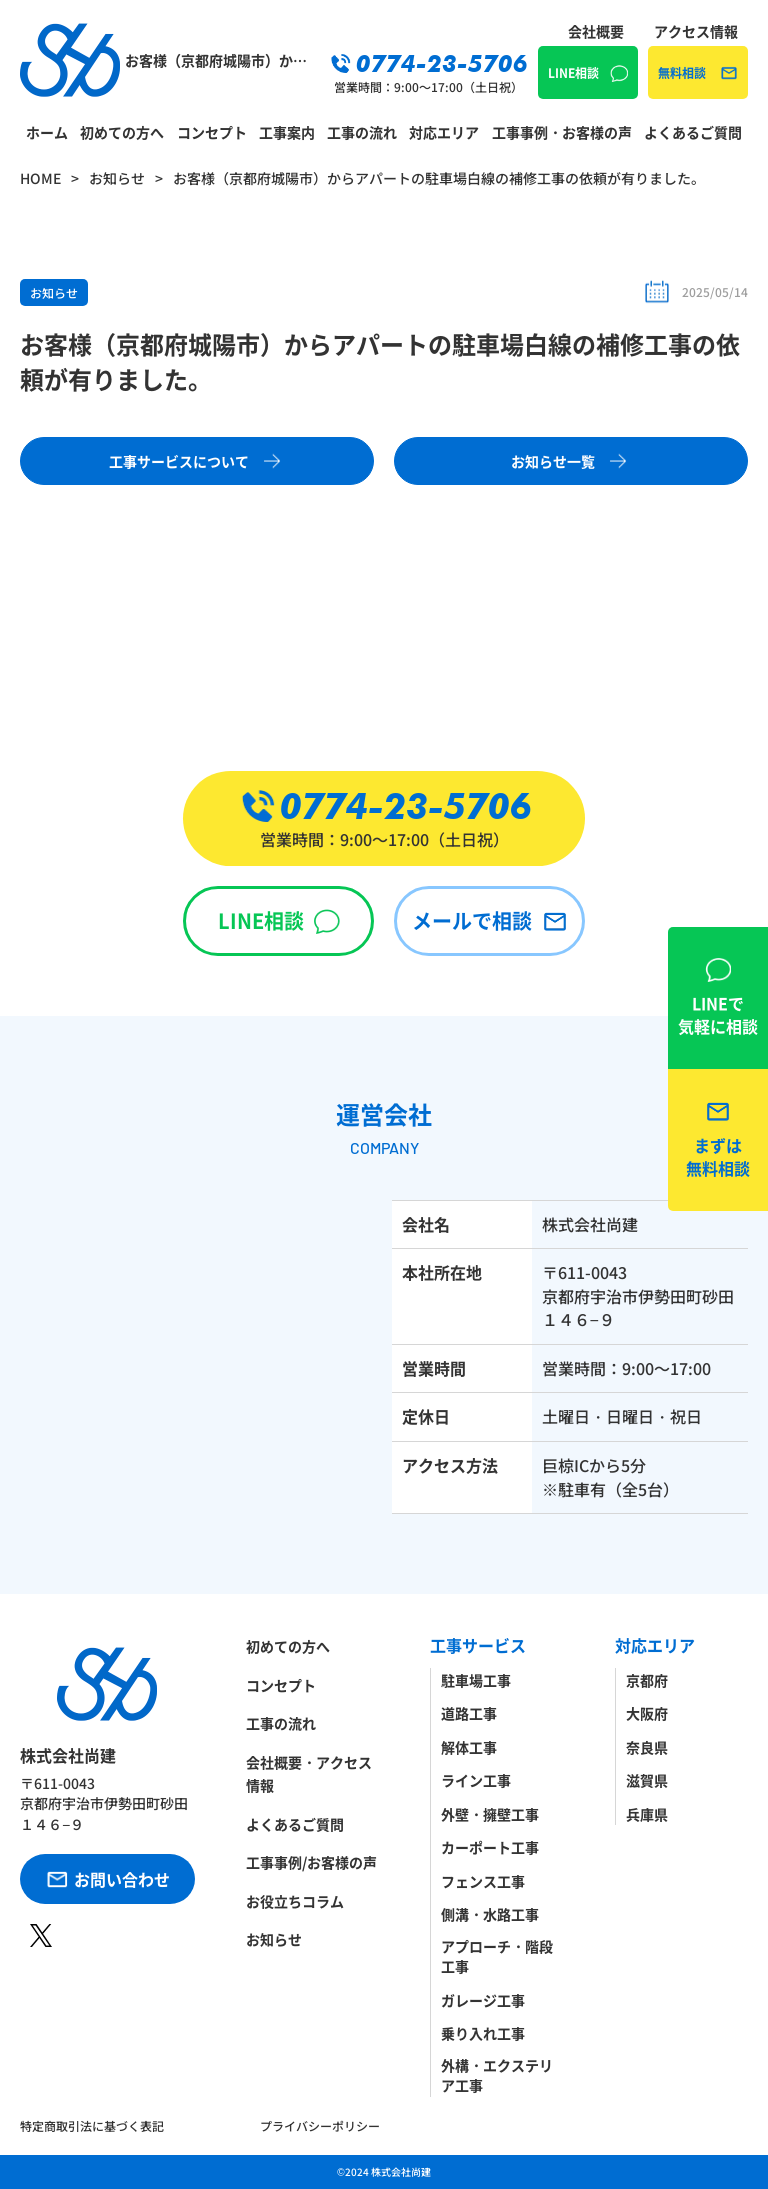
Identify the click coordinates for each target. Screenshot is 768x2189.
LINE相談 (573, 72)
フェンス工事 (483, 1881)
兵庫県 (647, 1814)
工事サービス (478, 1645)
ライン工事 (476, 1780)
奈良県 (647, 1747)
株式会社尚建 (401, 2171)
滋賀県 (647, 1780)
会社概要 (596, 31)
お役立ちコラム (295, 1901)
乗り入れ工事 (483, 2033)
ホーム (47, 132)
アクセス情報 (696, 31)
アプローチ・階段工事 (497, 1956)
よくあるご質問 (693, 132)
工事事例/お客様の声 (311, 1862)
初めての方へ (122, 132)
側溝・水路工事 (490, 1914)
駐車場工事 (476, 1680)
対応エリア (444, 132)
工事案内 (287, 132)
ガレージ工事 (483, 2000)
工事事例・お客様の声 (562, 132)
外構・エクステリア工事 (497, 2075)
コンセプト (212, 132)
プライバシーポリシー (320, 2125)
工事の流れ (362, 132)
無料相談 (682, 72)
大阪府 (647, 1713)
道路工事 (469, 1713)
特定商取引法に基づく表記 (92, 2125)
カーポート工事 (490, 1847)
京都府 (647, 1680)
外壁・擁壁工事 (490, 1814)
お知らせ (54, 292)
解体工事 (469, 1747)
